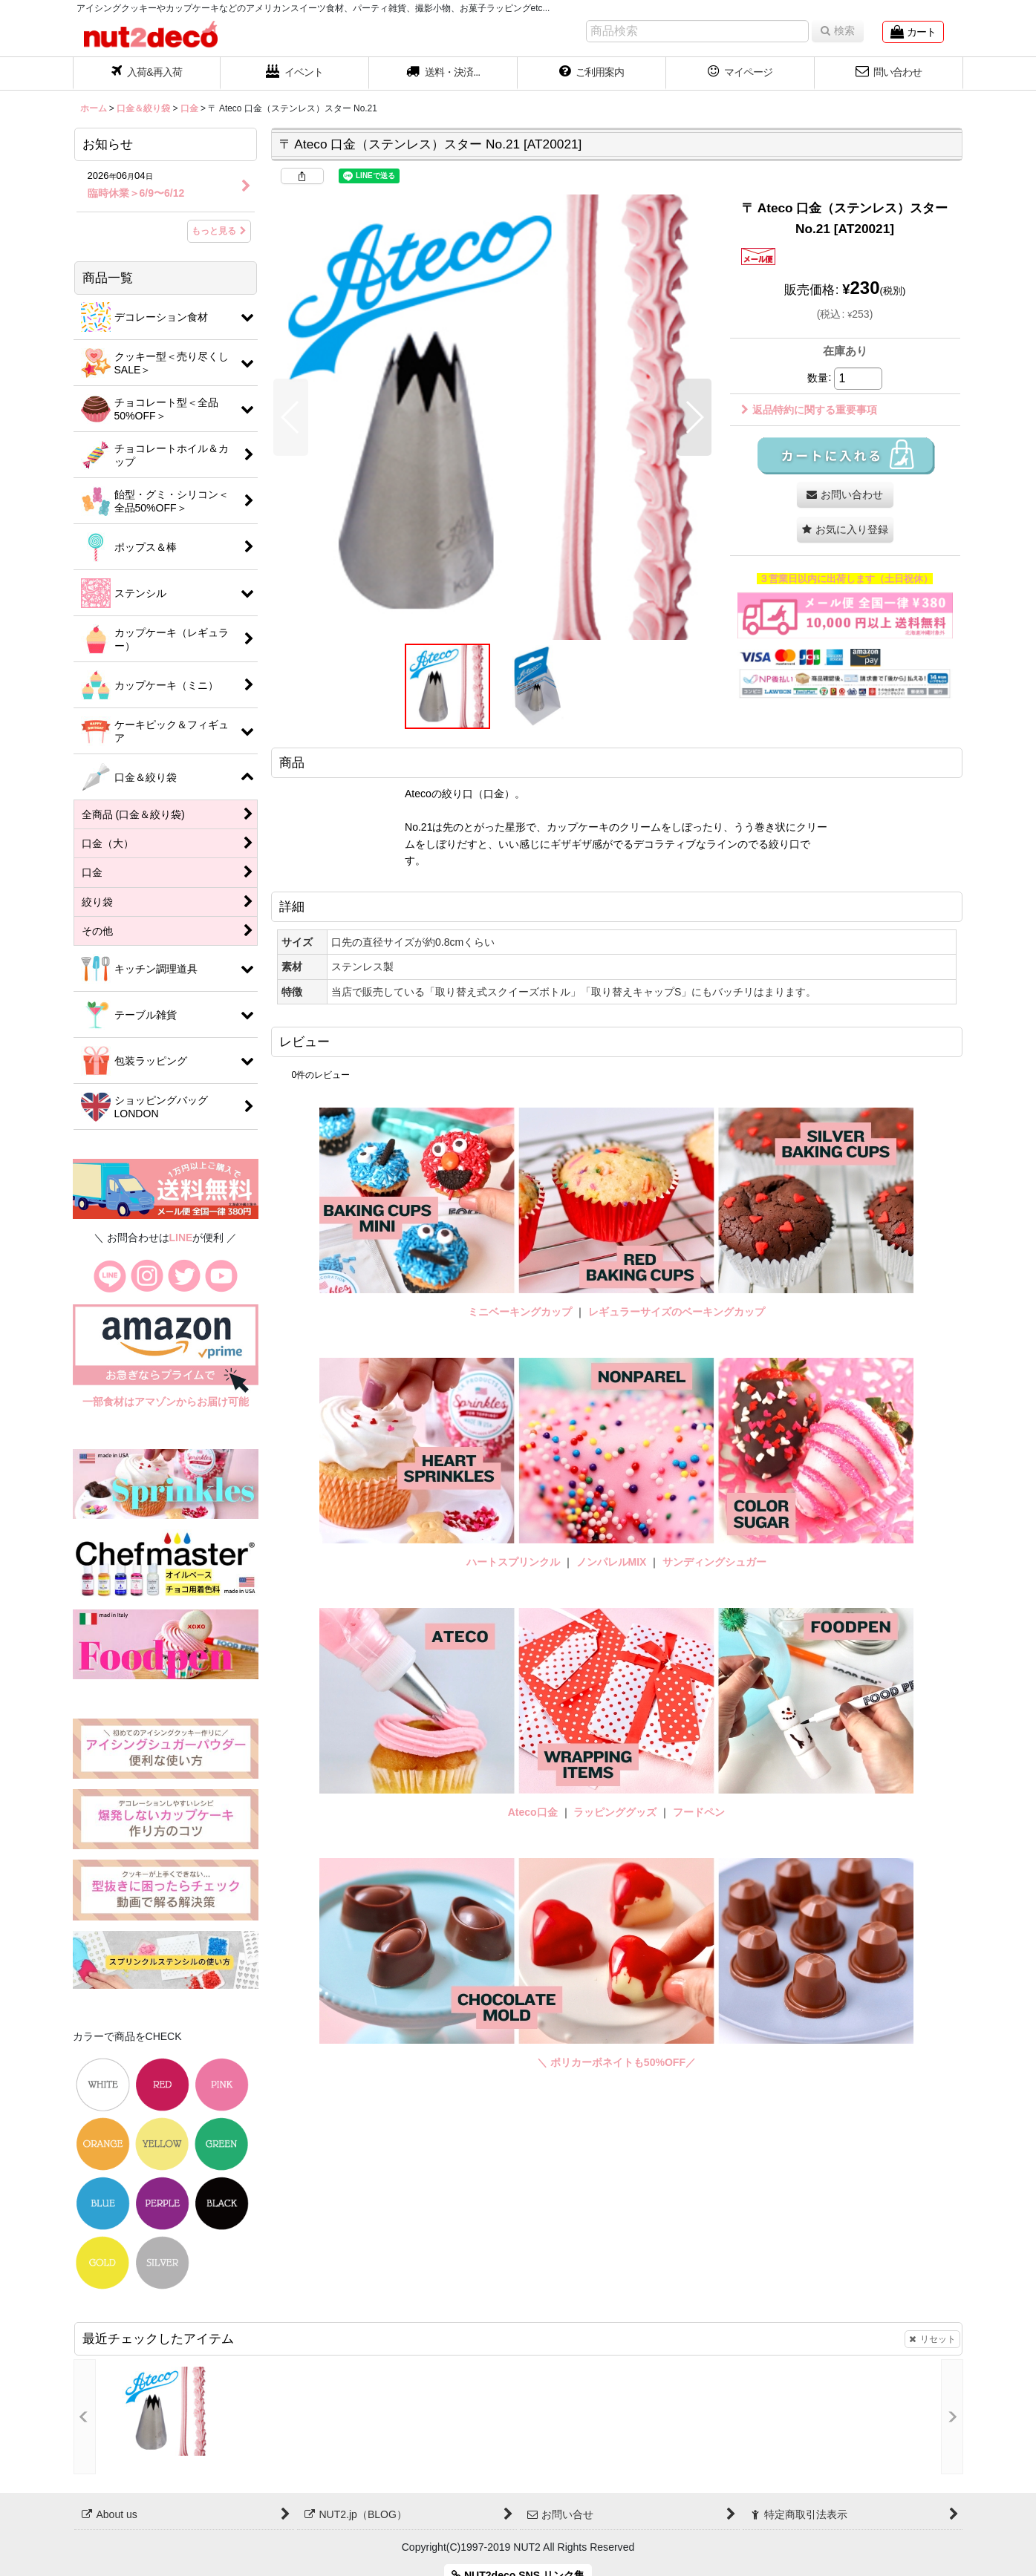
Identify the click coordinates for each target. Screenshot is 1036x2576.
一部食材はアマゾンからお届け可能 (165, 1402)
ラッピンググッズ (616, 1812)
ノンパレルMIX (611, 1562)
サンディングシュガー (714, 1562)
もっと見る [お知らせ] (219, 231)
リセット (932, 2339)
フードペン (699, 1812)
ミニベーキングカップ (520, 1312)
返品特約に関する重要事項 (809, 410)
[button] (443, 73)
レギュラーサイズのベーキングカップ (676, 1312)
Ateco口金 (534, 1812)
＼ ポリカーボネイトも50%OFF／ (616, 2062)
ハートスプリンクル (513, 1562)
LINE (181, 1237)
